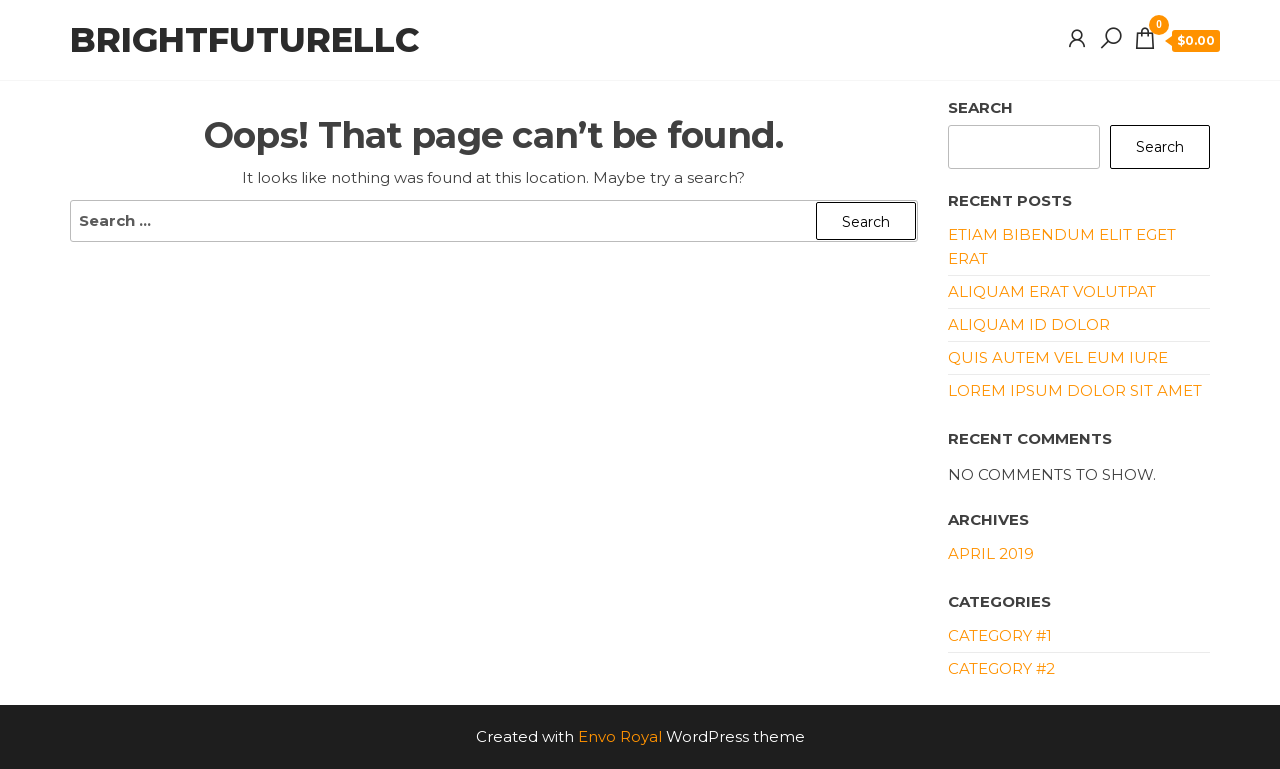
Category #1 (1000, 635)
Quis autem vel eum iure (1058, 357)
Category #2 (1001, 668)
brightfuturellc (244, 40)
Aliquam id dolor (1029, 324)
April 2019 (991, 553)
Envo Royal (620, 736)
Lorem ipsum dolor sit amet (1075, 390)
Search (980, 107)
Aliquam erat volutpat (1052, 291)
